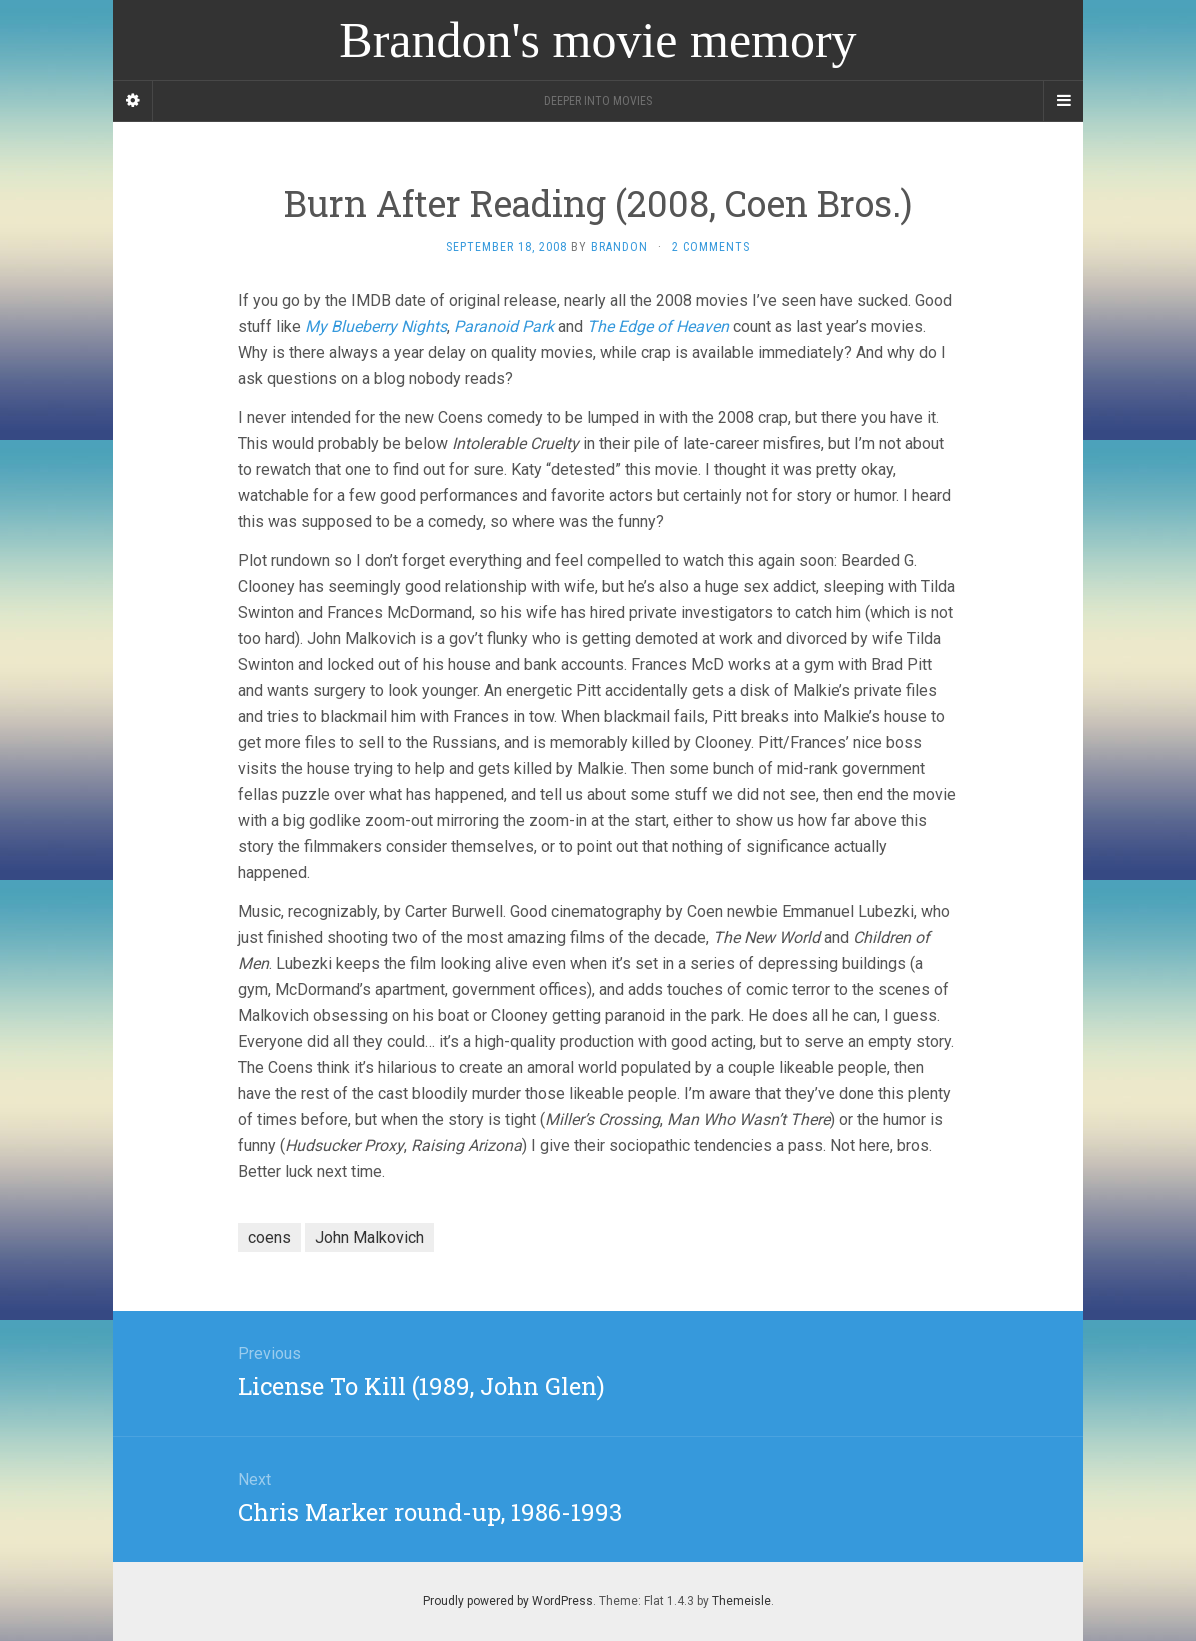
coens (269, 1237)
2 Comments (711, 247)
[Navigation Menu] (1063, 101)
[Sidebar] (133, 101)
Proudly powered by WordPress (508, 1601)
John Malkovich (369, 1237)
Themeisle (741, 1601)
